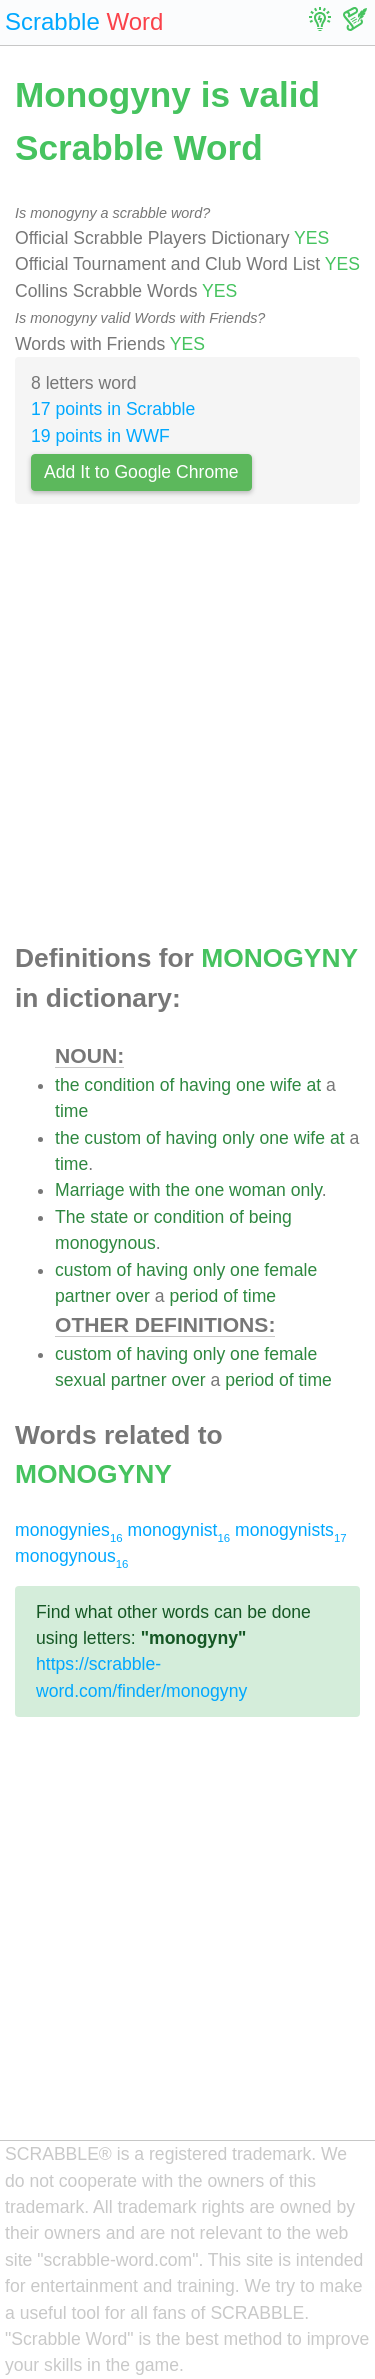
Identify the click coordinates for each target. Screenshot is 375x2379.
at (313, 1085)
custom (112, 1138)
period (193, 1296)
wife (285, 1085)
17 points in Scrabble (113, 409)
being (270, 1217)
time (71, 1111)
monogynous (105, 1243)
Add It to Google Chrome (141, 472)
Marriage (89, 1190)
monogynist (179, 1530)
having (205, 1085)
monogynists (291, 1530)
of (167, 1085)
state (109, 1217)
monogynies (69, 1530)
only (238, 1138)
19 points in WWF (100, 436)
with (144, 1190)
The (70, 1217)
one (250, 1085)
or (141, 1217)
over (133, 1296)
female (290, 1270)
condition (119, 1085)
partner (83, 1296)
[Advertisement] (187, 729)
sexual (80, 1380)
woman (257, 1190)
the (67, 1085)
